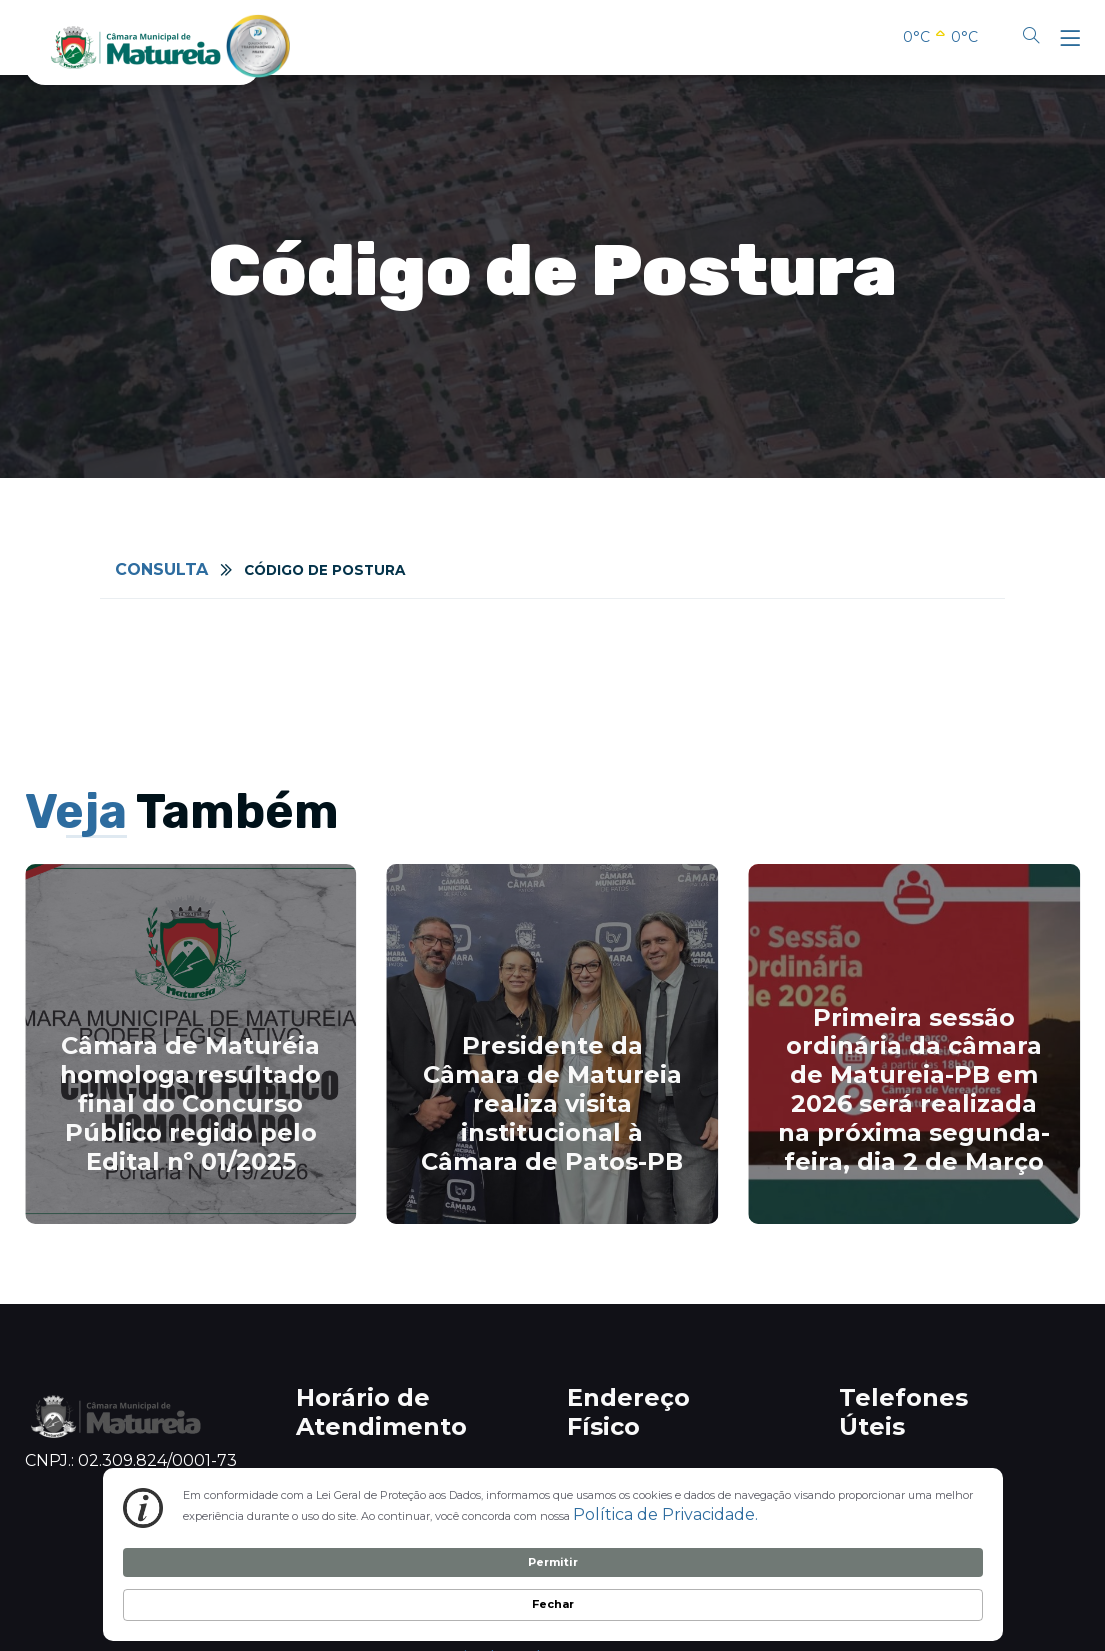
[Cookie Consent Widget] (553, 1585)
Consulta (161, 569)
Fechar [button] (941, 1584)
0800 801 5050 (908, 1477)
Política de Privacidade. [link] (334, 1600)
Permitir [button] (834, 1583)
